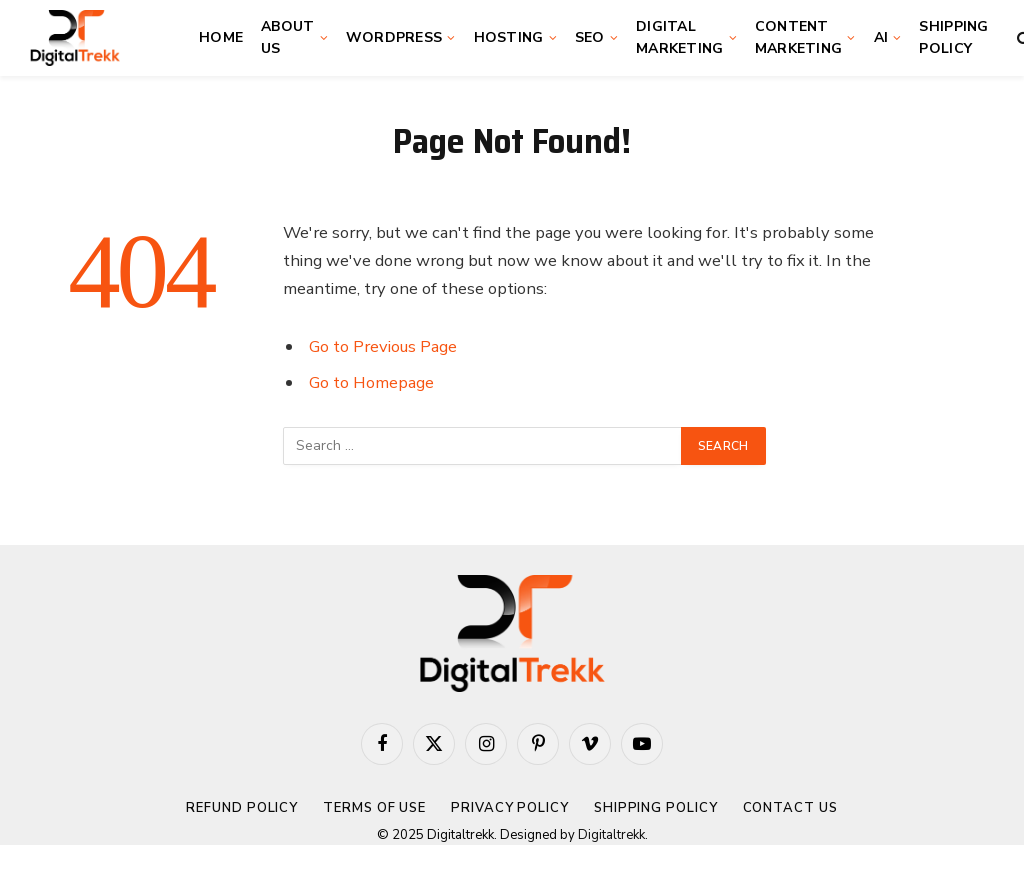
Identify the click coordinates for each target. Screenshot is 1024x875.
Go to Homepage (371, 382)
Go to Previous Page (383, 346)
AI (881, 37)
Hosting (509, 37)
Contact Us (790, 808)
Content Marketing (799, 37)
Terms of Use (374, 808)
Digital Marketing (680, 37)
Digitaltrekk (611, 835)
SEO (590, 37)
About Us (287, 37)
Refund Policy (242, 808)
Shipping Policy (953, 37)
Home (221, 37)
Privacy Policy (510, 808)
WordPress (394, 37)
